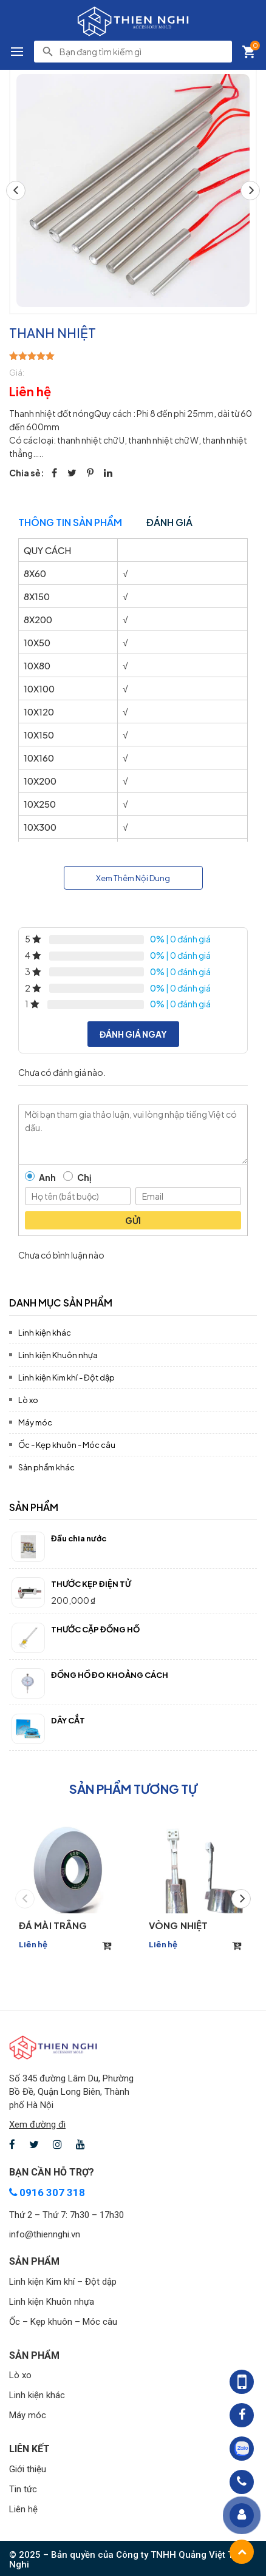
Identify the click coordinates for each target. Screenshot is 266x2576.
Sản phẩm (33, 1507)
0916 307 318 (47, 2192)
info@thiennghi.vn (44, 2234)
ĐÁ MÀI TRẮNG (53, 1925)
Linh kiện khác (44, 1332)
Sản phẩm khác (46, 1467)
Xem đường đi (37, 2124)
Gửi (133, 1220)
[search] (142, 52)
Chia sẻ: (26, 472)
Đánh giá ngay (133, 1034)
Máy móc (35, 1422)
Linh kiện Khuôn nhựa (58, 1355)
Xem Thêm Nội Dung (133, 878)
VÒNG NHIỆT (178, 1925)
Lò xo (28, 1400)
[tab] (133, 1301)
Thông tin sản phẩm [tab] (70, 522)
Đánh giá (169, 522)
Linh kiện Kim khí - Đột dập (66, 1377)
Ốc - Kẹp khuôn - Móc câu (66, 1445)
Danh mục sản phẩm (60, 1302)
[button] (250, 190)
